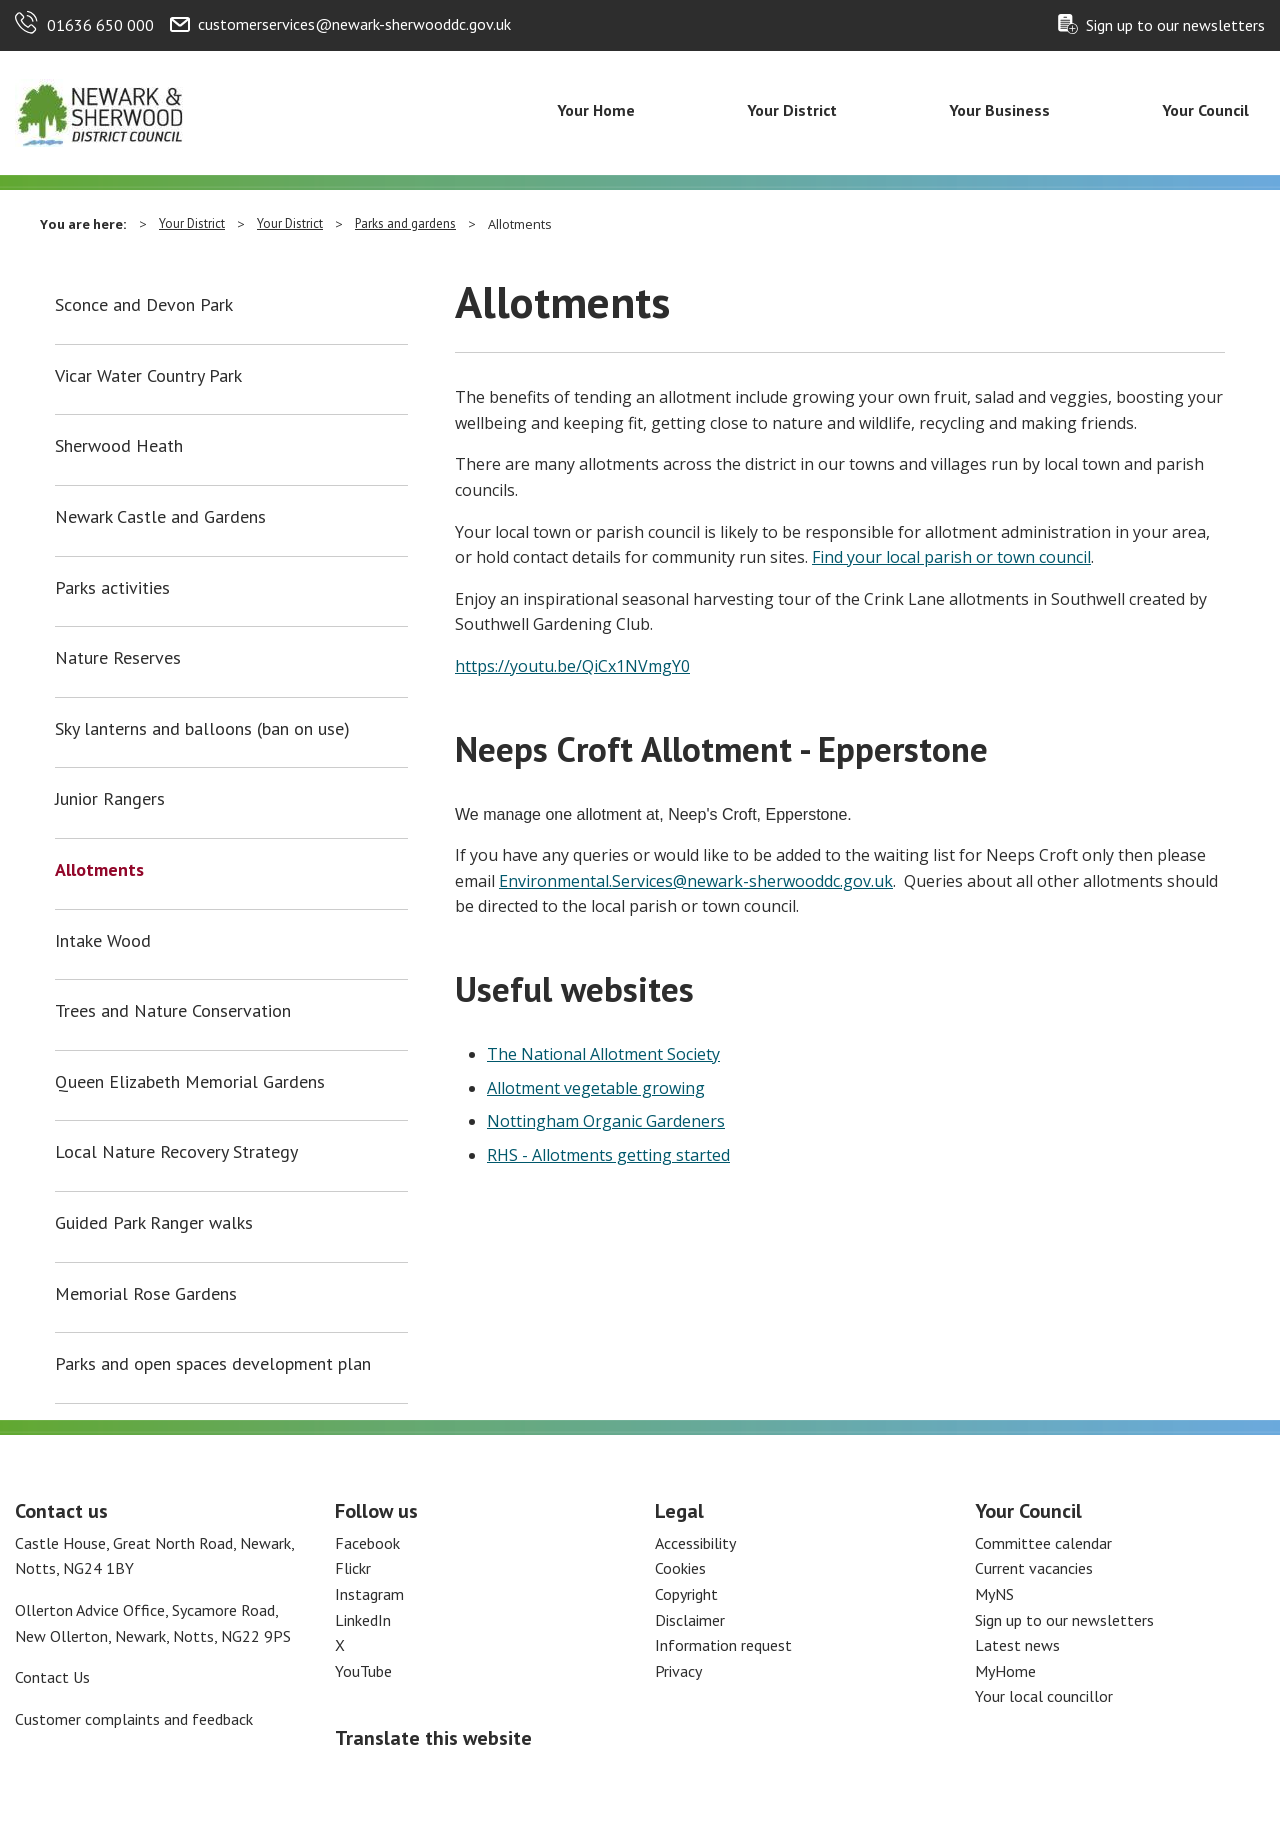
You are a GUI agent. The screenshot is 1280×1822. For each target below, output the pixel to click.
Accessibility (695, 1543)
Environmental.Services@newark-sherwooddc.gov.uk (696, 881)
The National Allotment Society (603, 1054)
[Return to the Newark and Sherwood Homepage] (100, 111)
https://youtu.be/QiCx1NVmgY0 (572, 666)
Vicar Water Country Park (148, 376)
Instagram (369, 1594)
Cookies (680, 1568)
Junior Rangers (110, 799)
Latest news (1017, 1645)
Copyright (686, 1594)
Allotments (99, 870)
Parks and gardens (405, 223)
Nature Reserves (118, 658)
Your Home (596, 110)
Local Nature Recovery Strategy (176, 1152)
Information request (723, 1645)
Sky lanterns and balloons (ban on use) (202, 729)
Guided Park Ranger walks (154, 1223)
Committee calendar (1043, 1543)
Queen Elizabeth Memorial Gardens (190, 1082)
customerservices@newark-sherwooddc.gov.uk (354, 24)
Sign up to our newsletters (1175, 25)
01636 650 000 (100, 25)
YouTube (363, 1671)
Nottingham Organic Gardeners (606, 1121)
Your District (792, 110)
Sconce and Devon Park (144, 305)
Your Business (999, 110)
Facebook (367, 1543)
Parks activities (112, 588)
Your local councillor (1044, 1696)
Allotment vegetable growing (596, 1088)
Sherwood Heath (119, 446)
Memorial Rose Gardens (146, 1294)
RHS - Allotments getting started (608, 1155)
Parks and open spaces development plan (213, 1364)
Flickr (353, 1568)
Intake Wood (103, 941)
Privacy (678, 1671)
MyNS (994, 1594)
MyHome (1005, 1671)
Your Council (1205, 110)
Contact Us (52, 1677)
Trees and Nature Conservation (173, 1011)
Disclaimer (690, 1620)
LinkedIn (363, 1620)
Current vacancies (1034, 1568)
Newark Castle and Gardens (160, 517)
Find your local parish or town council (951, 557)
